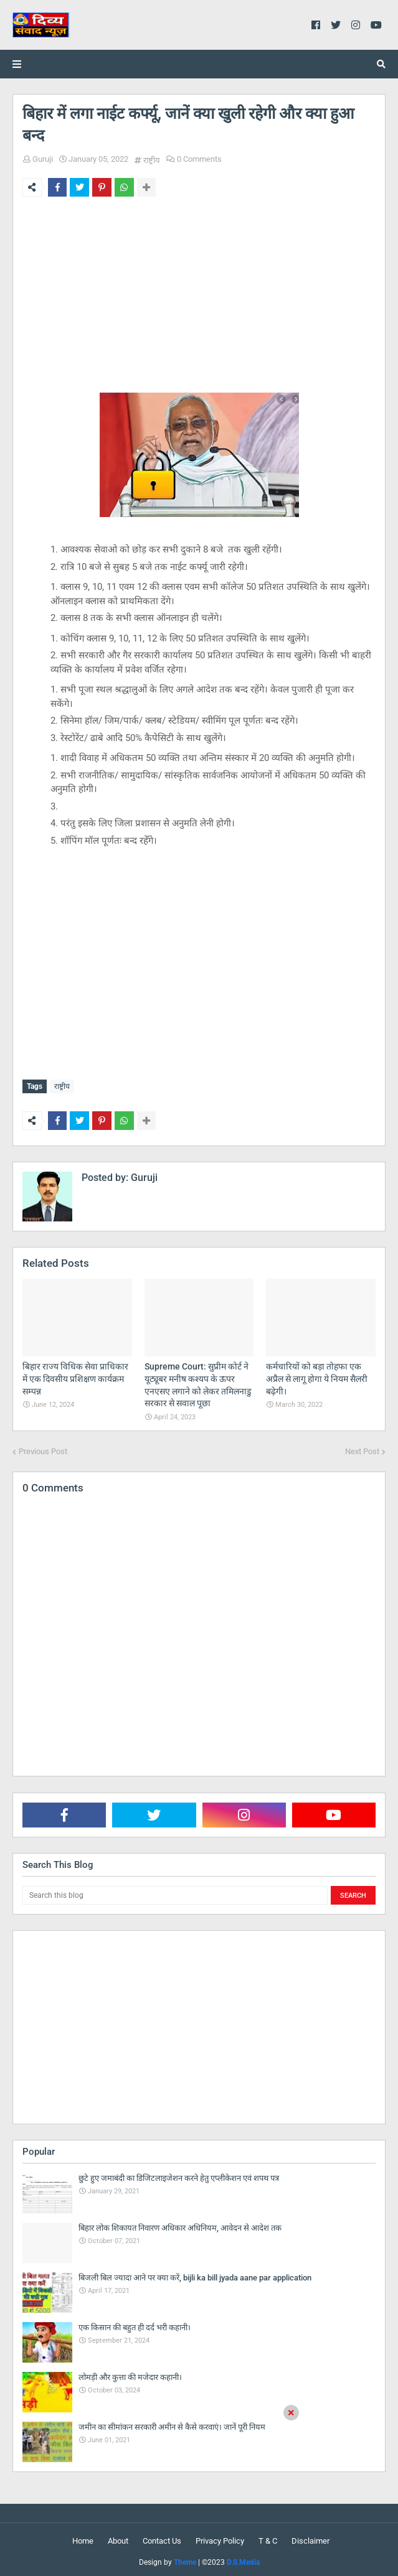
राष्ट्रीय (151, 160)
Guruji (42, 159)
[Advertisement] (199, 302)
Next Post (362, 1448)
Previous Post (43, 1448)
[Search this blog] (175, 1892)
